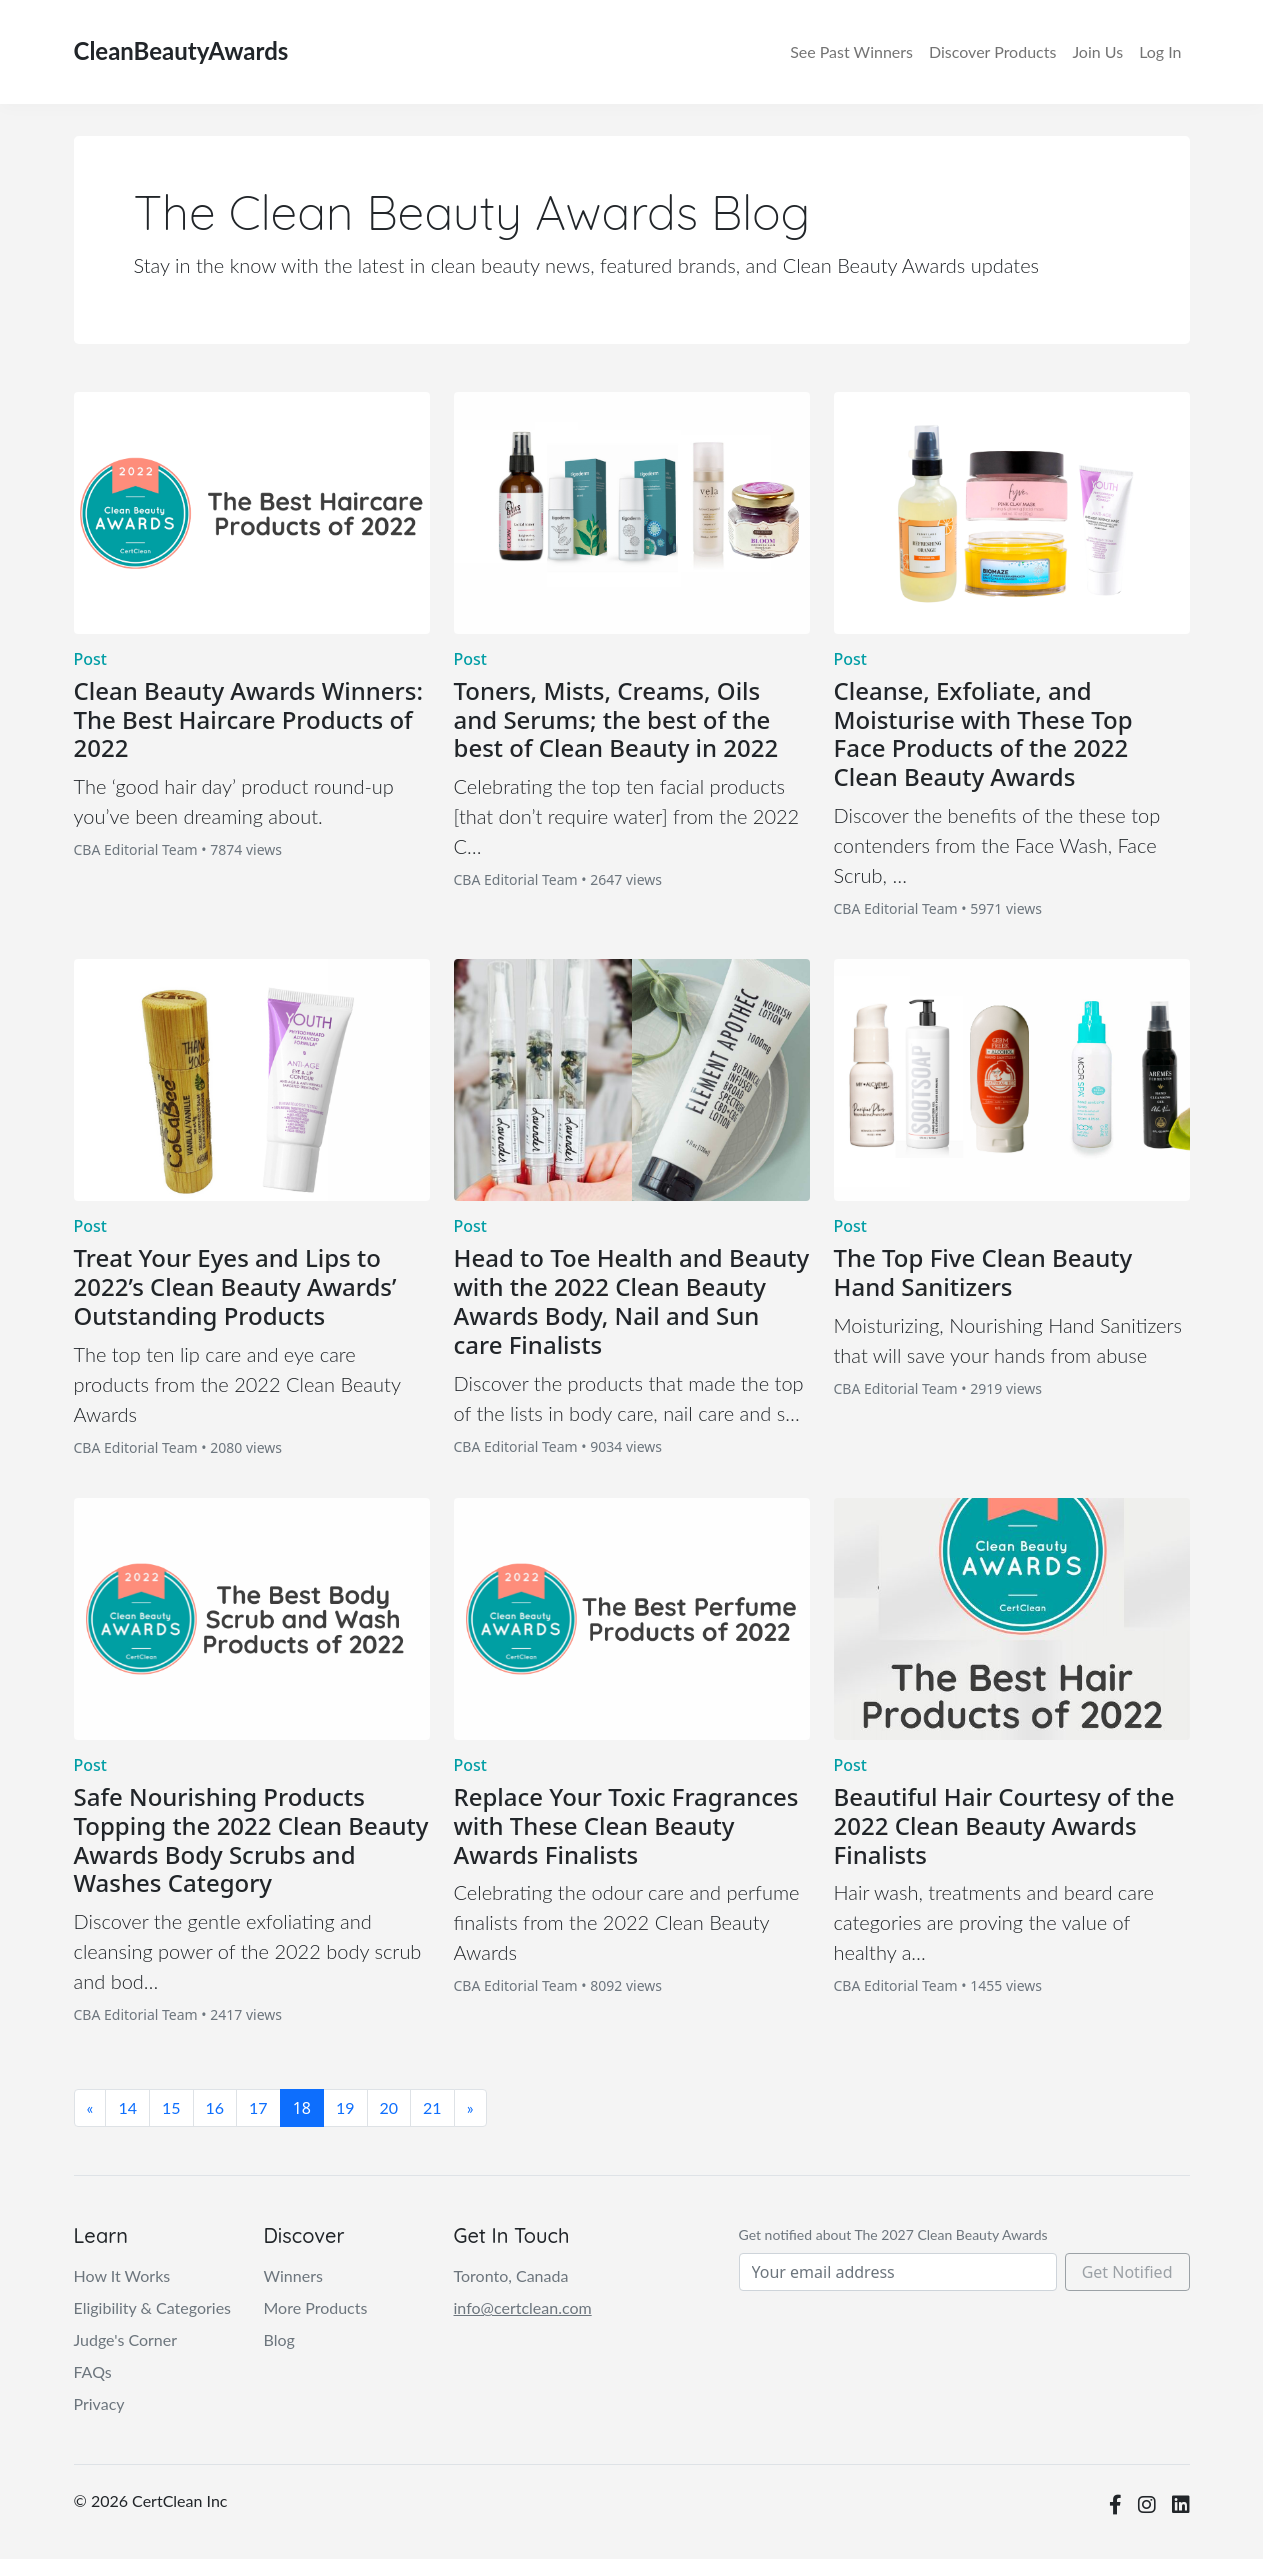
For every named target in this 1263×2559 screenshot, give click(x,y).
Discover (992, 52)
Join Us (1097, 51)
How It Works (122, 2275)
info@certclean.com (523, 2307)
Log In (1160, 51)
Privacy (99, 2403)
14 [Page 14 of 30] (127, 2107)
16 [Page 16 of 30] (215, 2107)
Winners (851, 52)
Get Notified (1127, 2272)
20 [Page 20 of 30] (389, 2107)
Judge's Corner (126, 2339)
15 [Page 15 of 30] (171, 2107)
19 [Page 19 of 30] (345, 2107)
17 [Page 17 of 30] (258, 2107)
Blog (279, 2339)
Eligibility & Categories (153, 2307)
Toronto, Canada (511, 2275)
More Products (316, 2307)
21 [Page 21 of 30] (432, 2107)
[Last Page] (470, 2108)
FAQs (93, 2371)
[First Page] (90, 2108)
